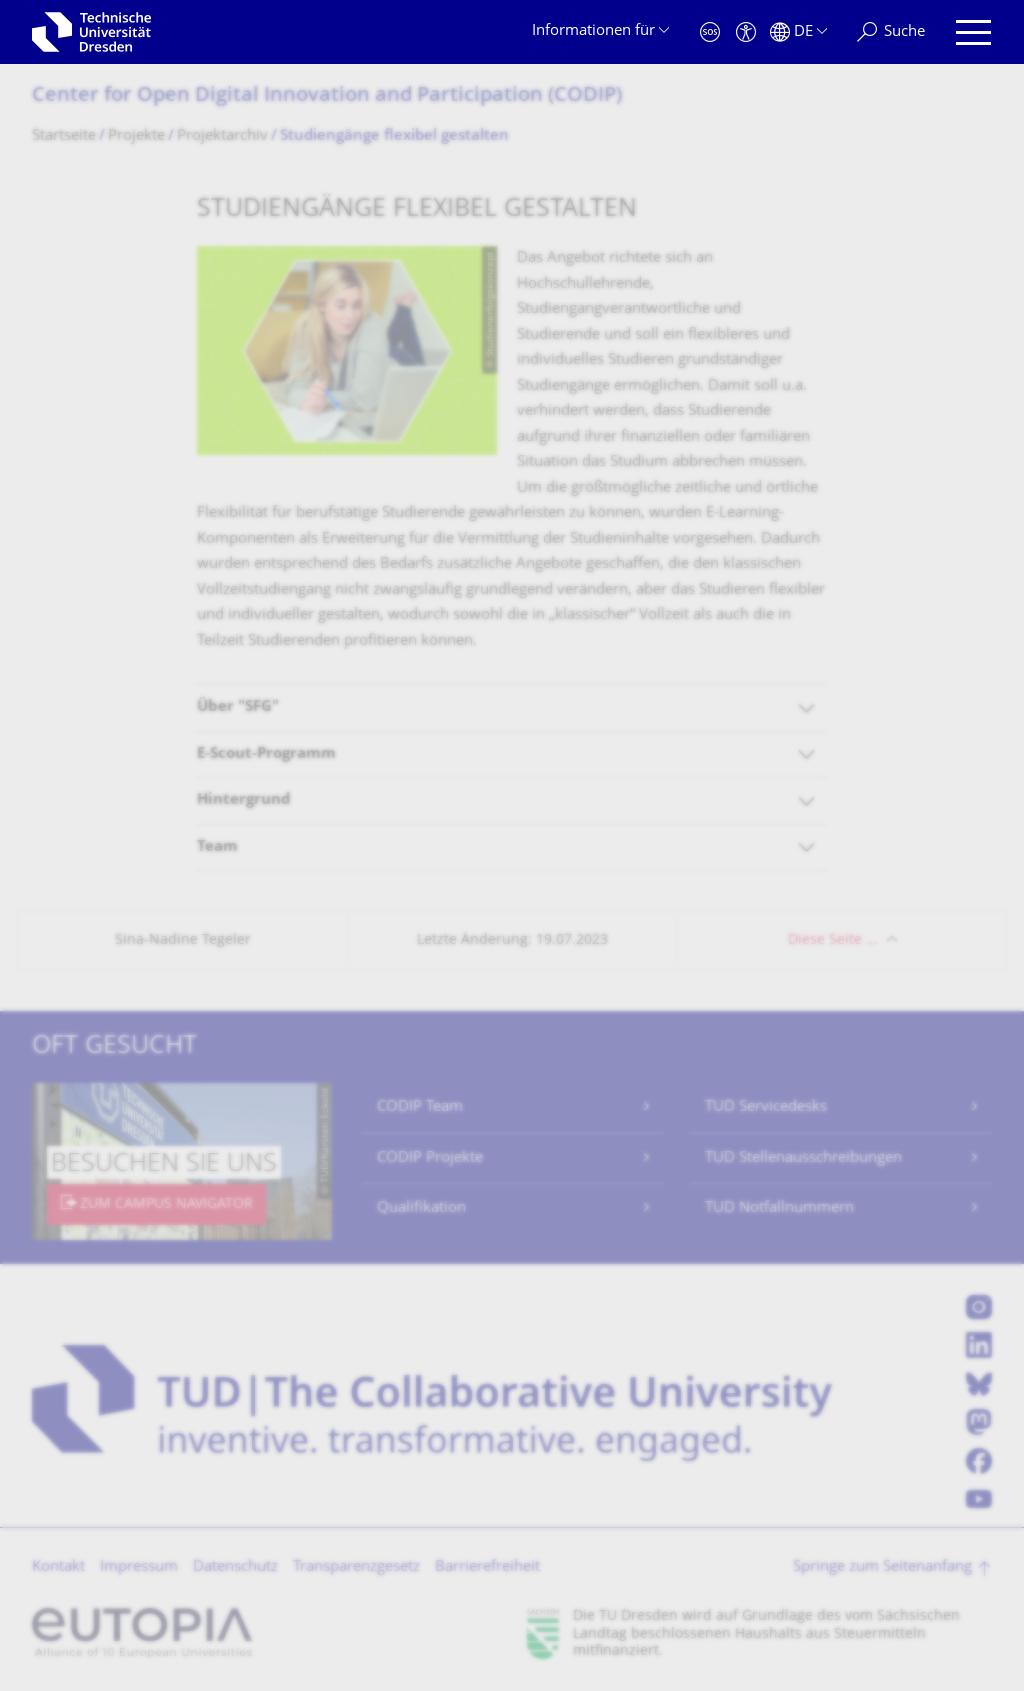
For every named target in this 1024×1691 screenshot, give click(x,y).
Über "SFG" (238, 707)
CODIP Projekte (430, 1158)
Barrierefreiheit (487, 1567)
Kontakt (58, 1567)
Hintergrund (244, 800)
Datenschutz (235, 1567)
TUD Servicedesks (766, 1107)
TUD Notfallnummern (779, 1208)
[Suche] (891, 32)
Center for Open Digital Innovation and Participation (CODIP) (327, 96)
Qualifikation (421, 1208)
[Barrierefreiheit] (746, 32)
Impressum (139, 1567)
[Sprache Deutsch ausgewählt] (798, 32)
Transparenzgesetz (356, 1567)
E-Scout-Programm (266, 754)
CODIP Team (420, 1107)
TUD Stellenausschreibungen (803, 1158)
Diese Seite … (832, 940)
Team (217, 847)
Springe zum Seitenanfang (882, 1567)
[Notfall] (710, 32)
